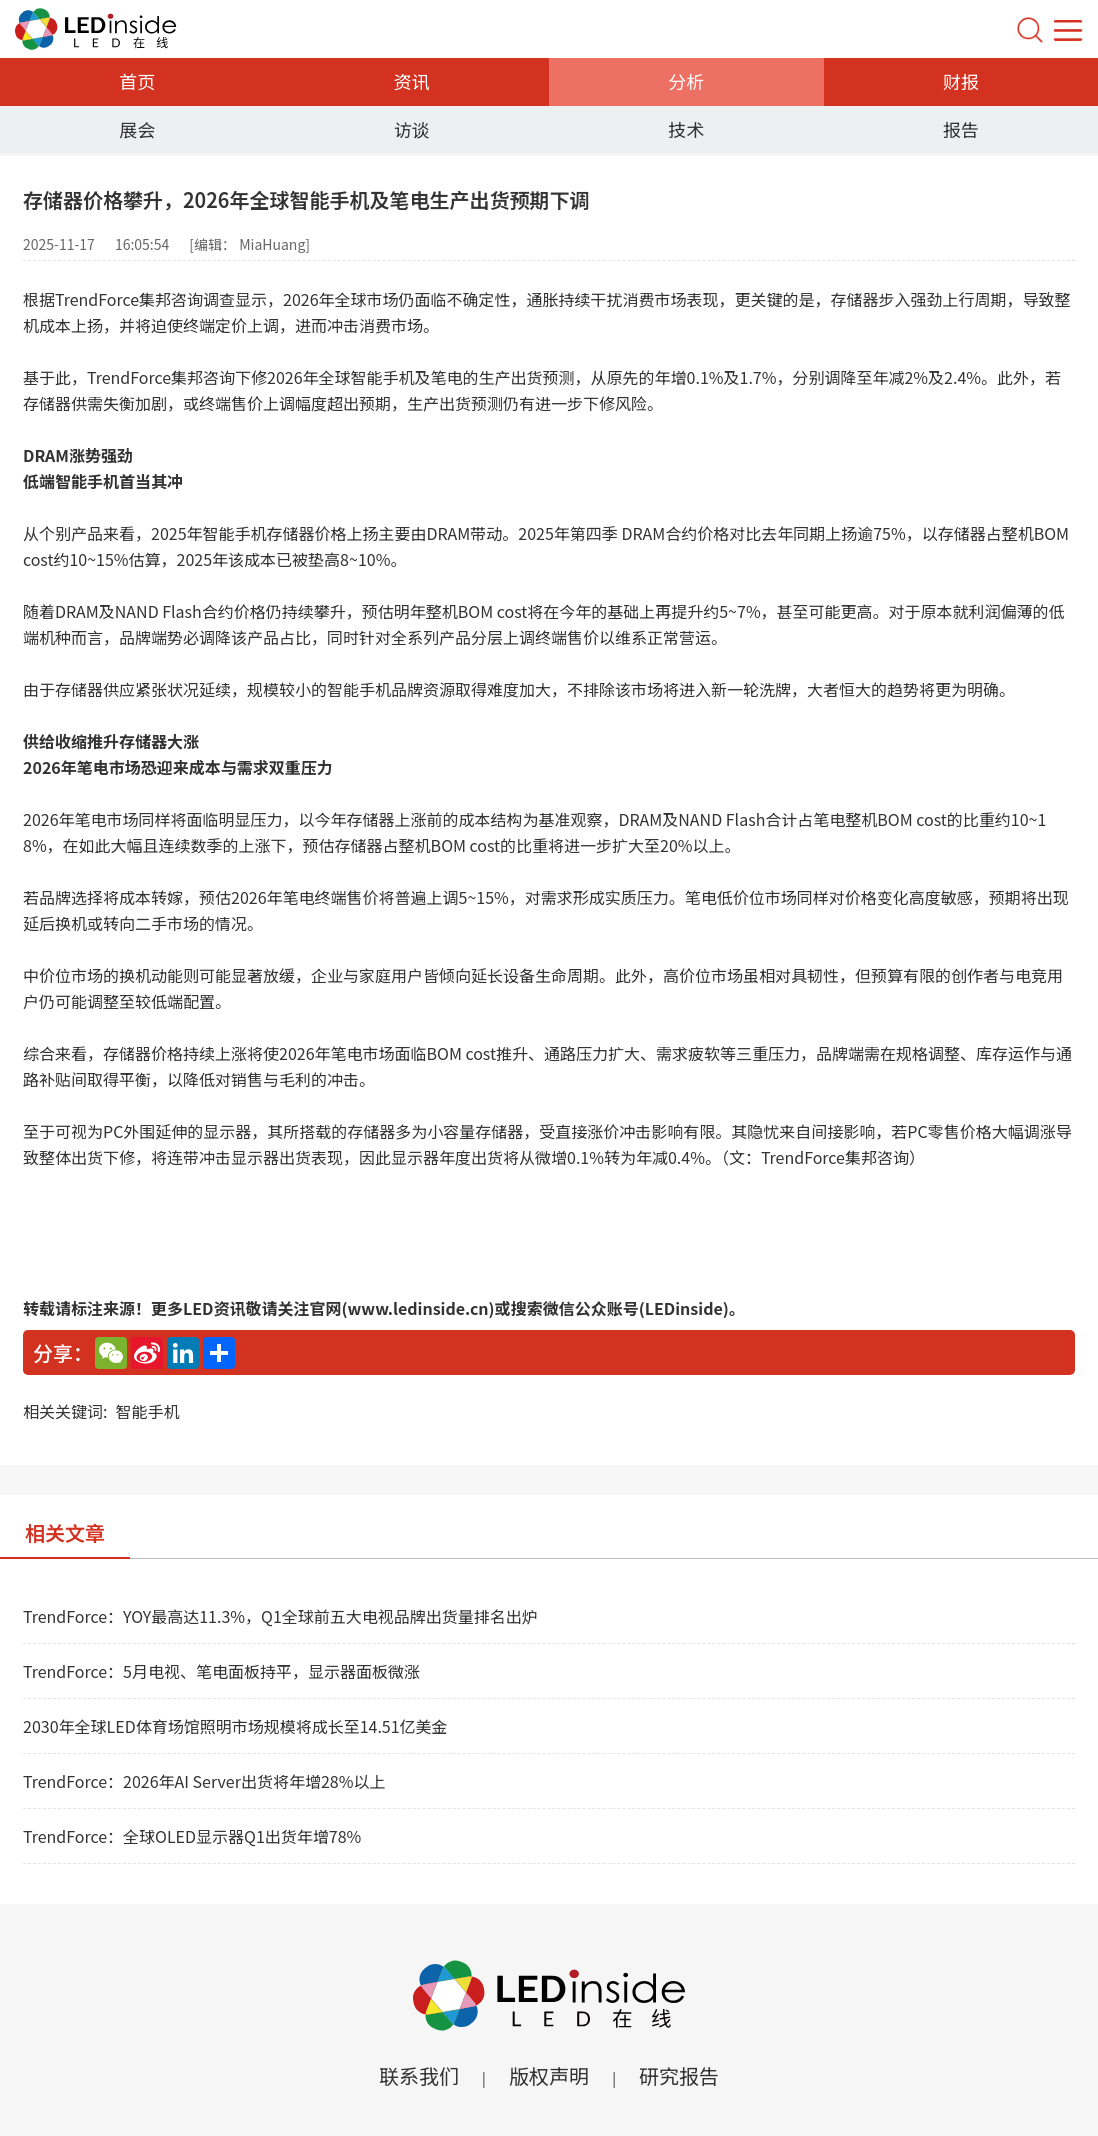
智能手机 (147, 1411)
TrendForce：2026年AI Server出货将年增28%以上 (204, 1781)
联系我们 (419, 2075)
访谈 (412, 129)
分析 (686, 81)
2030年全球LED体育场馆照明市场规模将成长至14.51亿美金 (235, 1726)
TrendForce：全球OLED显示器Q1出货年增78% (192, 1836)
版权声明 (549, 2075)
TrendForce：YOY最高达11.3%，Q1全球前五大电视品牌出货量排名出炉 (280, 1616)
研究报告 (679, 2075)
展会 (137, 129)
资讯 (412, 81)
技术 (686, 129)
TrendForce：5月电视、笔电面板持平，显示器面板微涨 (221, 1671)
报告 (961, 129)
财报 (961, 81)
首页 (137, 81)
